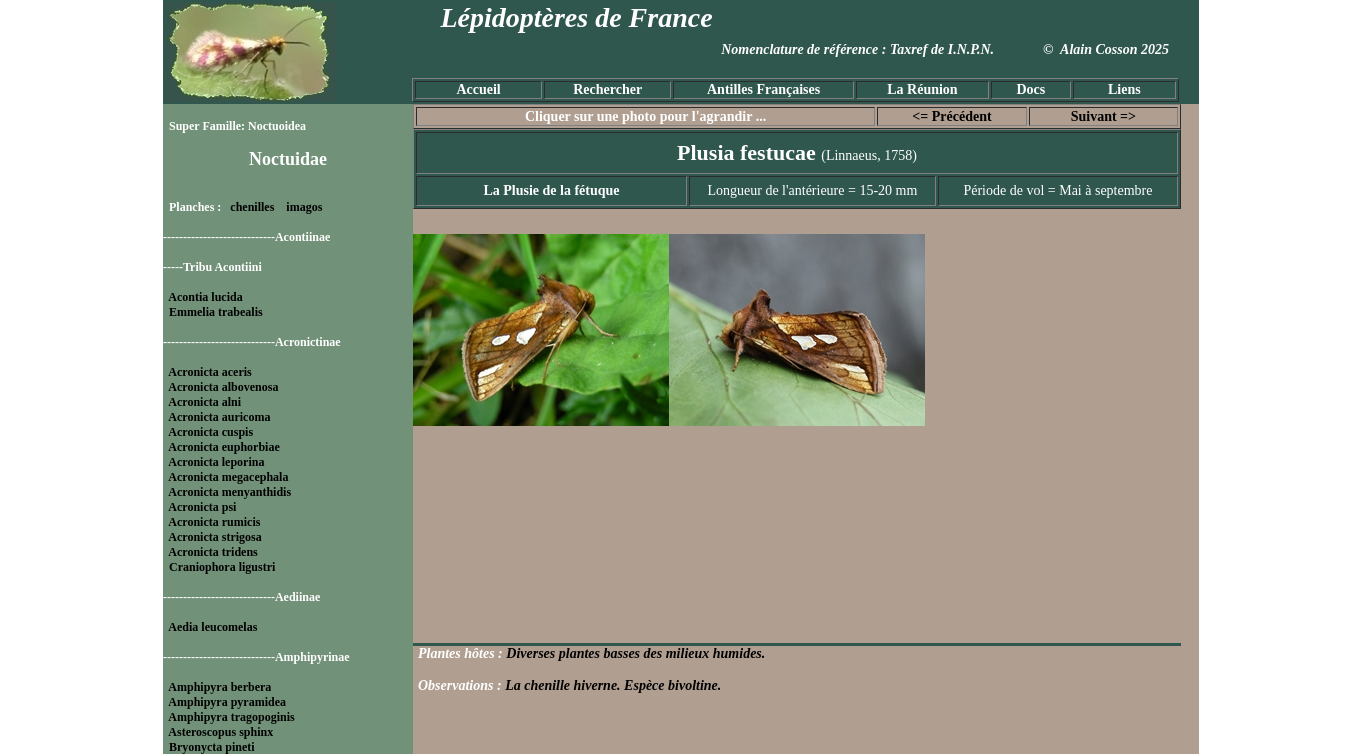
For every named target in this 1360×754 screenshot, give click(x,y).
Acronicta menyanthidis (229, 492)
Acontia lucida (205, 297)
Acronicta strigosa (214, 537)
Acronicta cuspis (210, 432)
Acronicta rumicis (214, 522)
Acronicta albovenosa (223, 387)
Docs (1030, 89)
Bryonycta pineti (212, 747)
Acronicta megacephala (228, 477)
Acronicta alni (204, 402)
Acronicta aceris (209, 372)
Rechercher (607, 89)
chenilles (252, 207)
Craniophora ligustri (222, 567)
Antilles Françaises (763, 89)
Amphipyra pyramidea (227, 702)
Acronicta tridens (212, 552)
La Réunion (922, 89)
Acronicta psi (202, 507)
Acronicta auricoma (219, 417)
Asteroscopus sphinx (220, 732)
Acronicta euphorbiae (223, 447)
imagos (304, 207)
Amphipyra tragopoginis (231, 717)
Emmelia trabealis (216, 312)
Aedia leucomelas (212, 627)
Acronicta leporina (216, 462)
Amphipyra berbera (219, 687)
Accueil (478, 89)
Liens (1124, 89)
